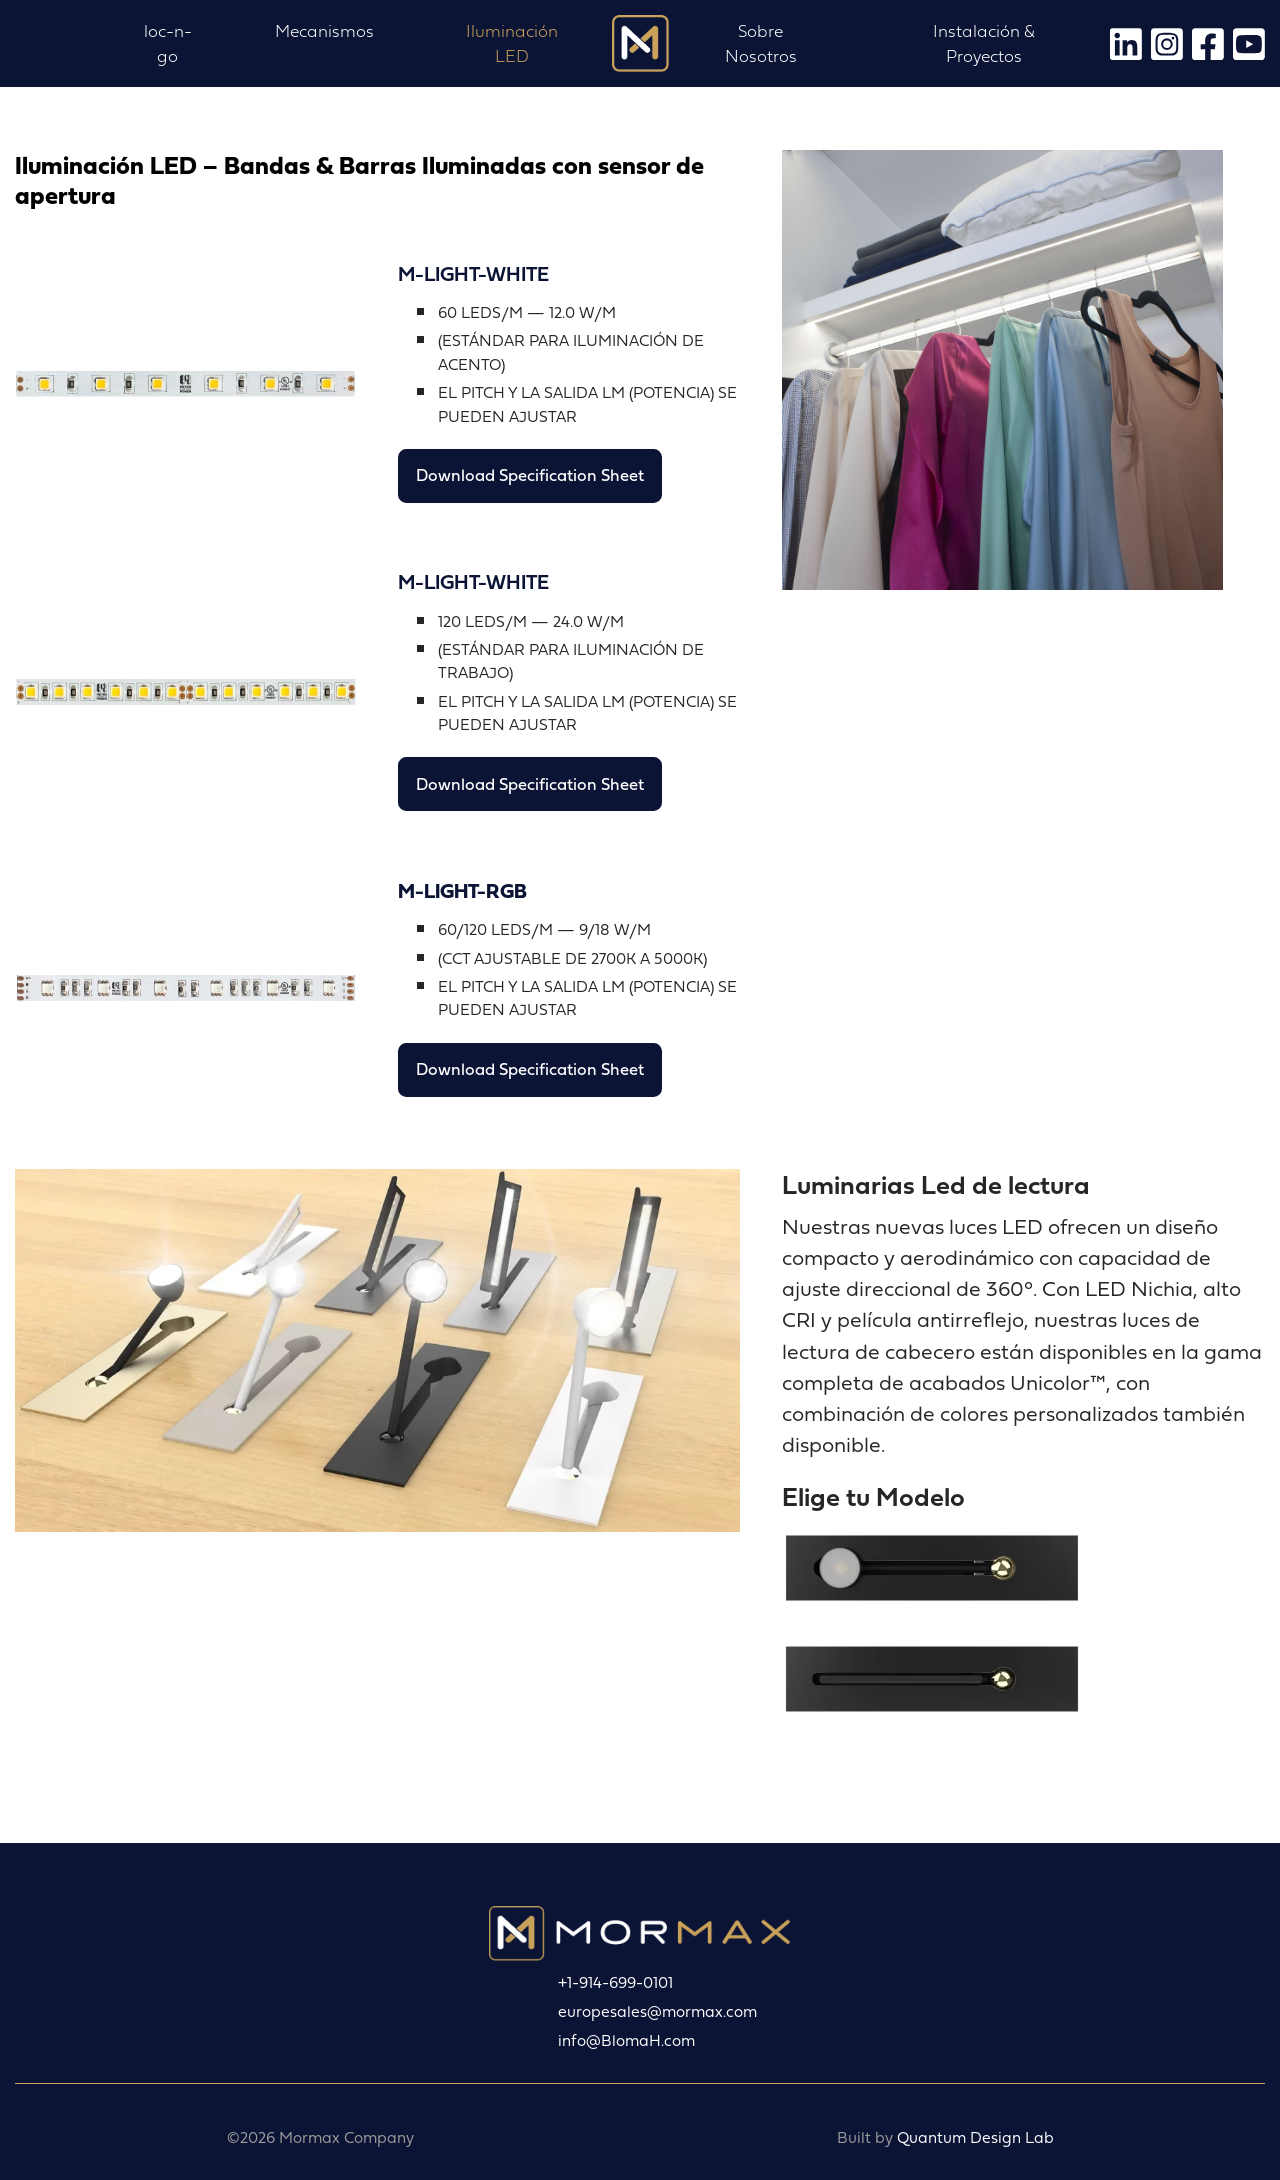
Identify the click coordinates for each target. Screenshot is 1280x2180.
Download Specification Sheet (530, 474)
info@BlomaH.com (626, 2040)
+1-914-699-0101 (615, 1982)
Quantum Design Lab (975, 2137)
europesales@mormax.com (657, 2011)
